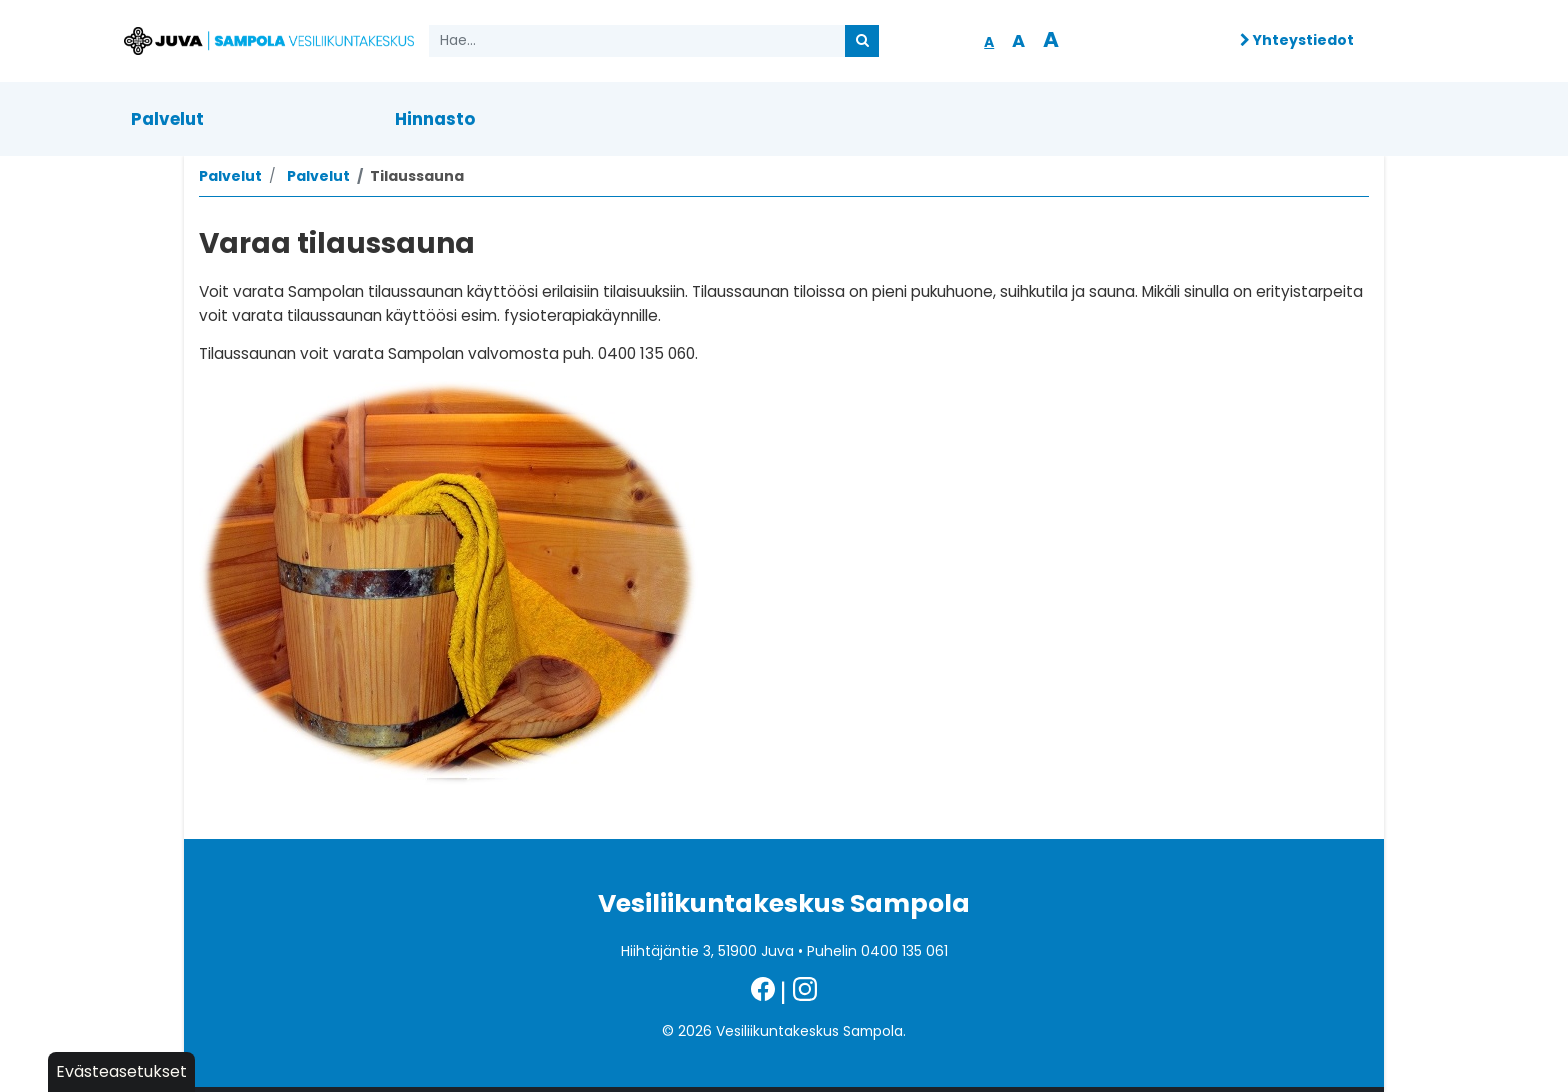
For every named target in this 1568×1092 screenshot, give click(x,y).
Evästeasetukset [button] (121, 1071)
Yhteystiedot (1297, 40)
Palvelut (167, 119)
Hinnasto (435, 119)
